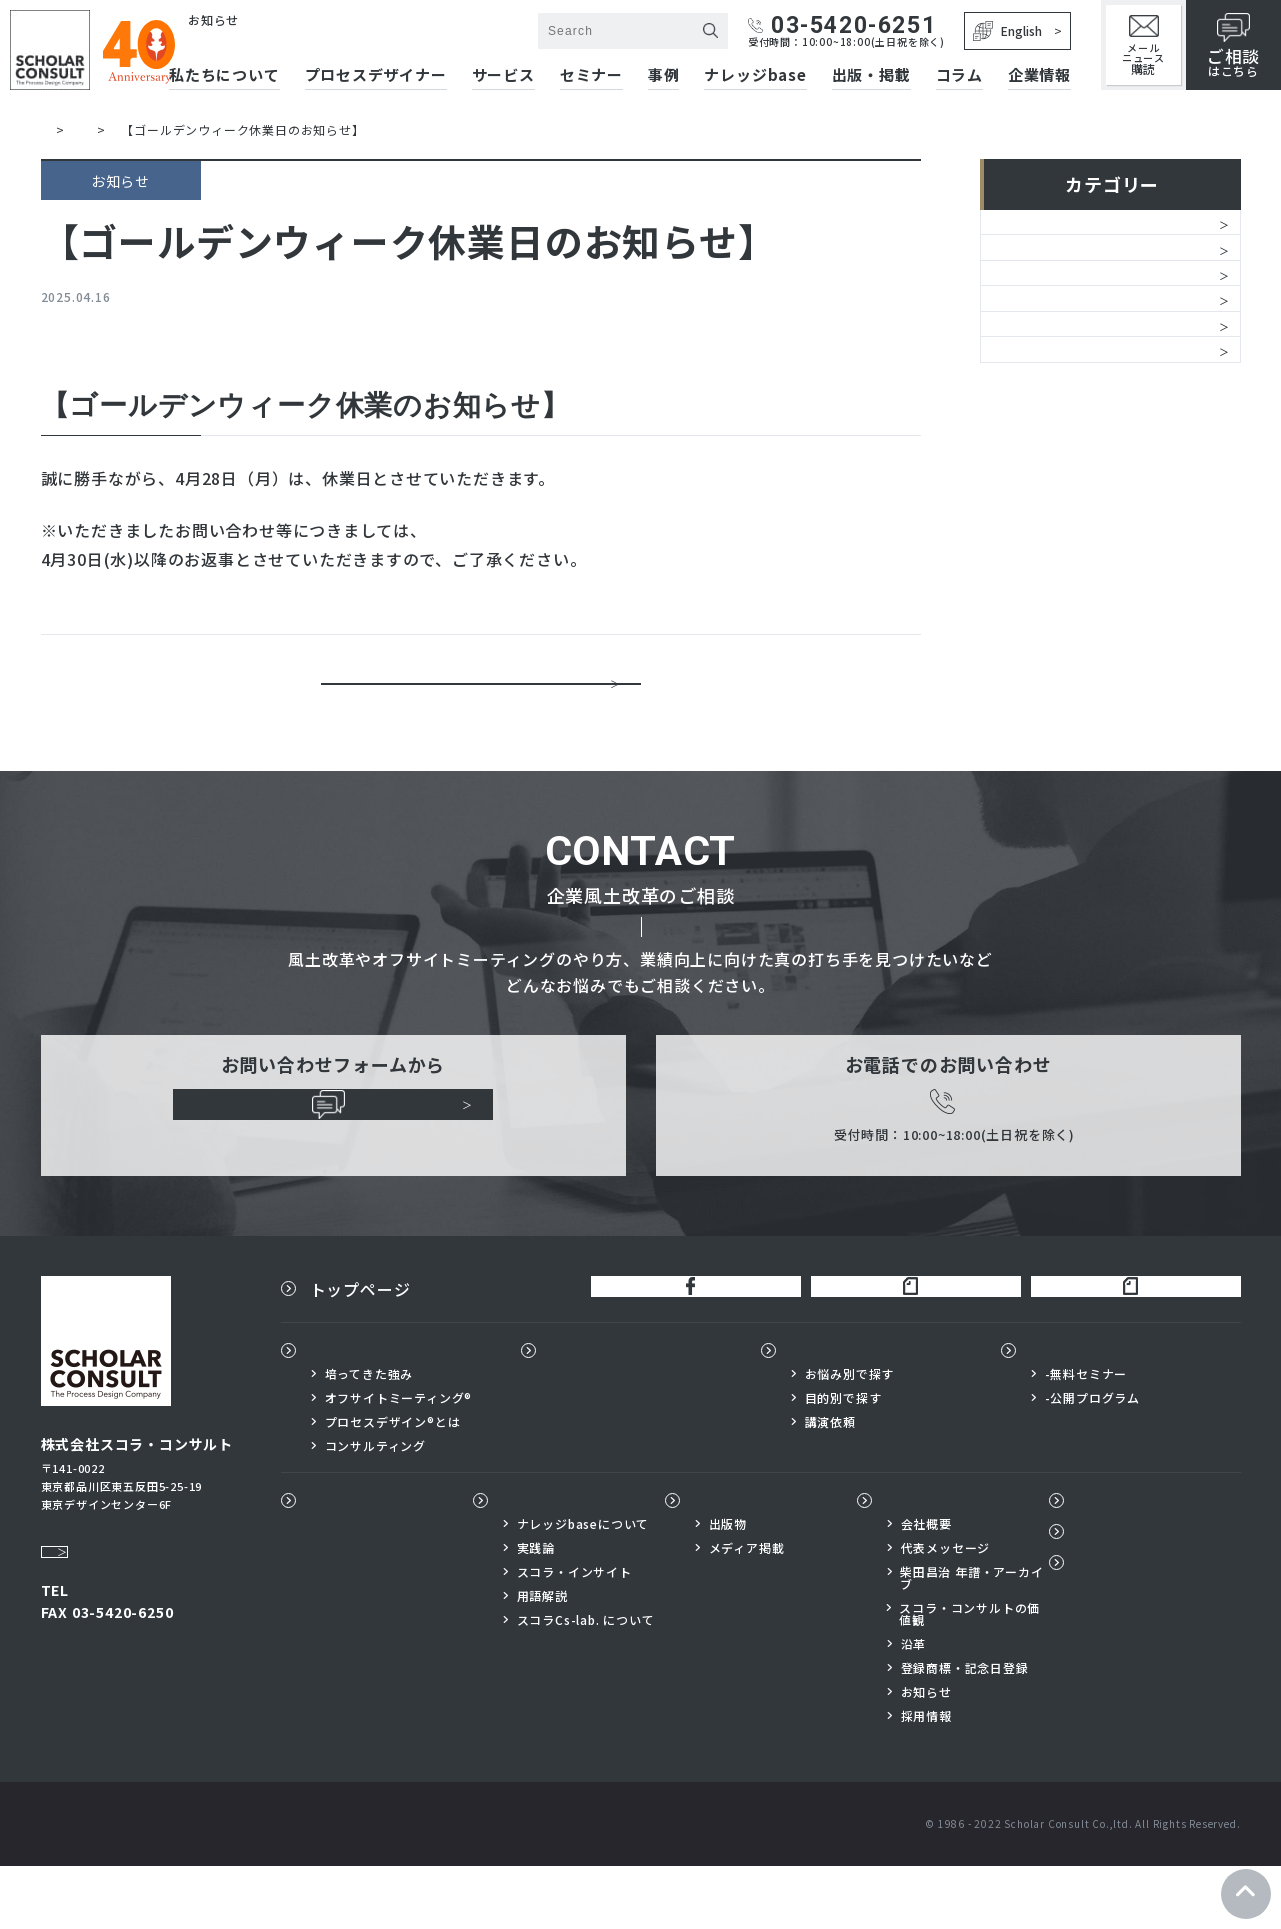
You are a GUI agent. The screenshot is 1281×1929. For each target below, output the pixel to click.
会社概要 (926, 1587)
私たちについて (369, 1412)
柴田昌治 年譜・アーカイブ (972, 1641)
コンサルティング (375, 1508)
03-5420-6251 (842, 25)
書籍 (1013, 388)
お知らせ (1029, 235)
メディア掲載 (747, 1611)
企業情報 (1039, 76)
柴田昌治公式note (898, 1340)
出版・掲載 (871, 76)
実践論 (536, 1611)
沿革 (914, 1707)
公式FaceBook (678, 1340)
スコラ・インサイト (574, 1635)
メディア (1029, 490)
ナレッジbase (755, 76)
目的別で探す (843, 1460)
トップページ (360, 1340)
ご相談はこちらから (333, 1155)
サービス (503, 76)
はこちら (1233, 46)
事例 (664, 76)
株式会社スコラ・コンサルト (290, 40)
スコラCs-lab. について (586, 1683)
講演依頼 (830, 1484)
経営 (1013, 286)
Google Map (90, 1585)
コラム (959, 76)
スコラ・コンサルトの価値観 (969, 1677)
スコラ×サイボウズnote (1127, 1340)
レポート (1029, 439)
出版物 (719, 1563)
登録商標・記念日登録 (965, 1731)
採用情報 (926, 1779)
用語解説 (542, 1659)
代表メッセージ (946, 1611)
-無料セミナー (1086, 1436)
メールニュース (1143, 45)
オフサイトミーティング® (399, 1460)
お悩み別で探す (850, 1436)
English (1007, 31)
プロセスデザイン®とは (393, 1484)
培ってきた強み (369, 1436)
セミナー (591, 76)
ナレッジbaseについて (583, 1587)
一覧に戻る (481, 695)
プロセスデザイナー (625, 1412)
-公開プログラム (1092, 1460)
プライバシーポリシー (1152, 1635)
